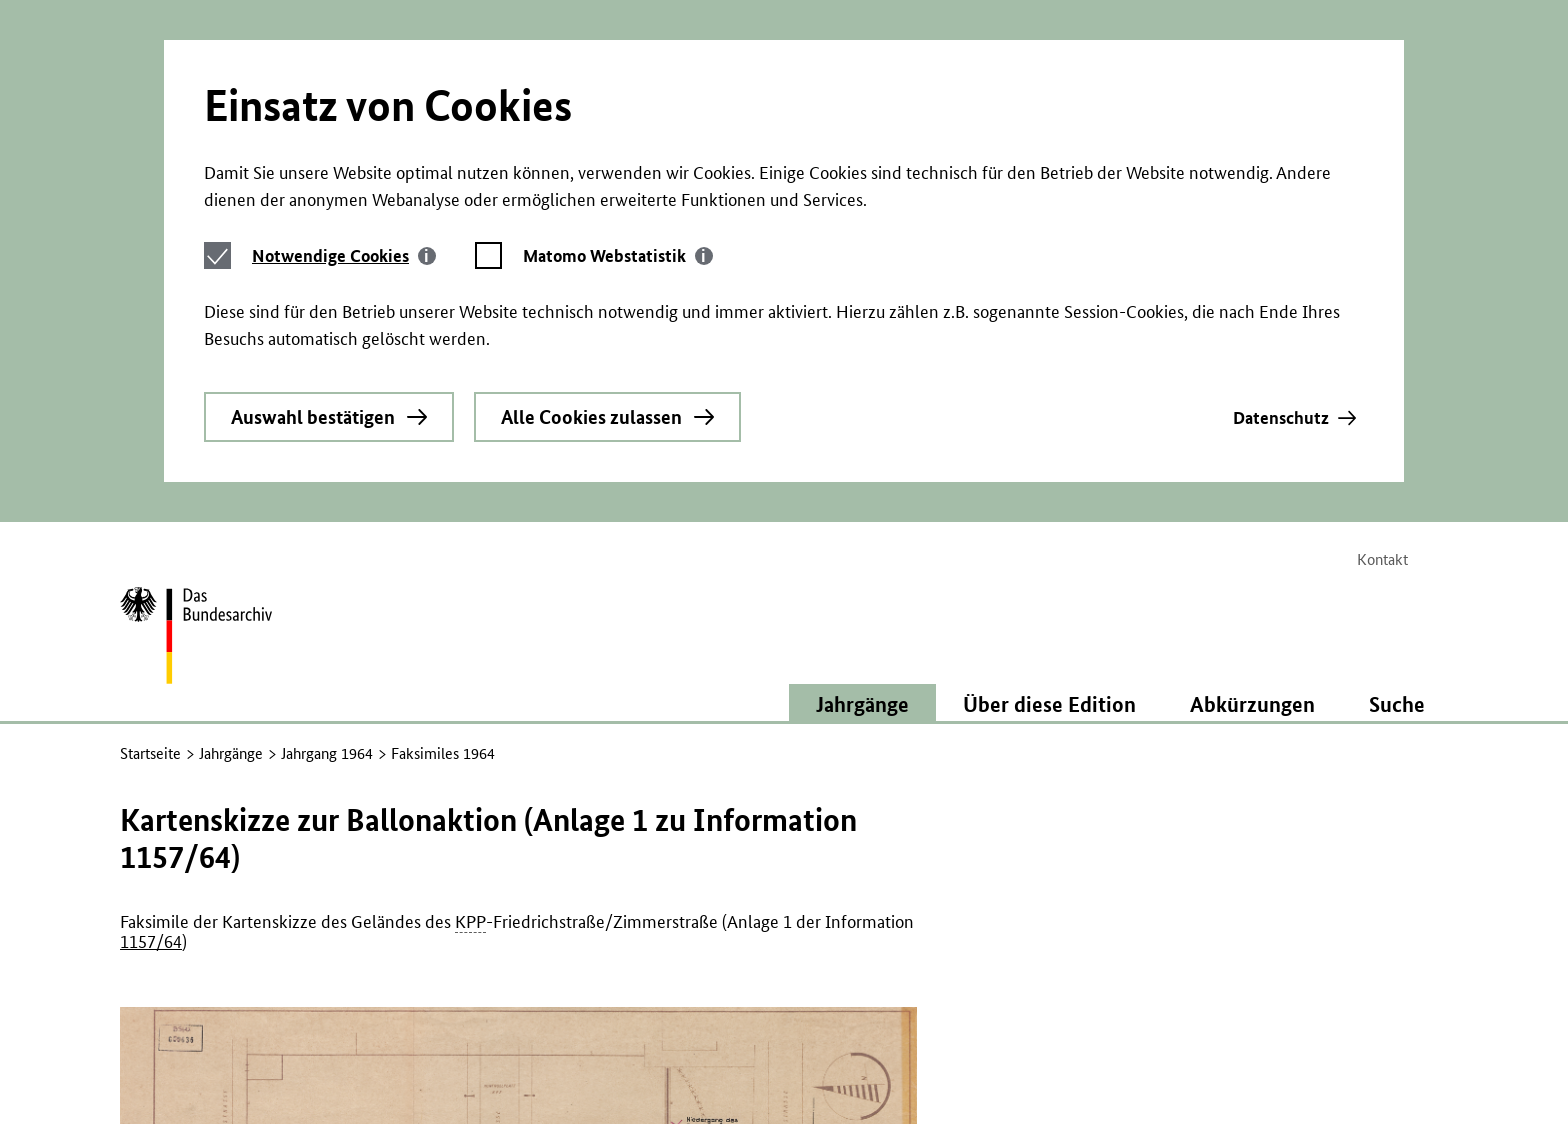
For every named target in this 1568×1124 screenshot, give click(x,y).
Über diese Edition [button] (1058, 593)
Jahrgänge (232, 643)
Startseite (151, 643)
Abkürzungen (1256, 593)
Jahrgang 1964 (329, 643)
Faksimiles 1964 (446, 643)
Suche (1398, 593)
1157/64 (151, 832)
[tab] (342, 160)
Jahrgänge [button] (874, 593)
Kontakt (1383, 448)
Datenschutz (1283, 322)
